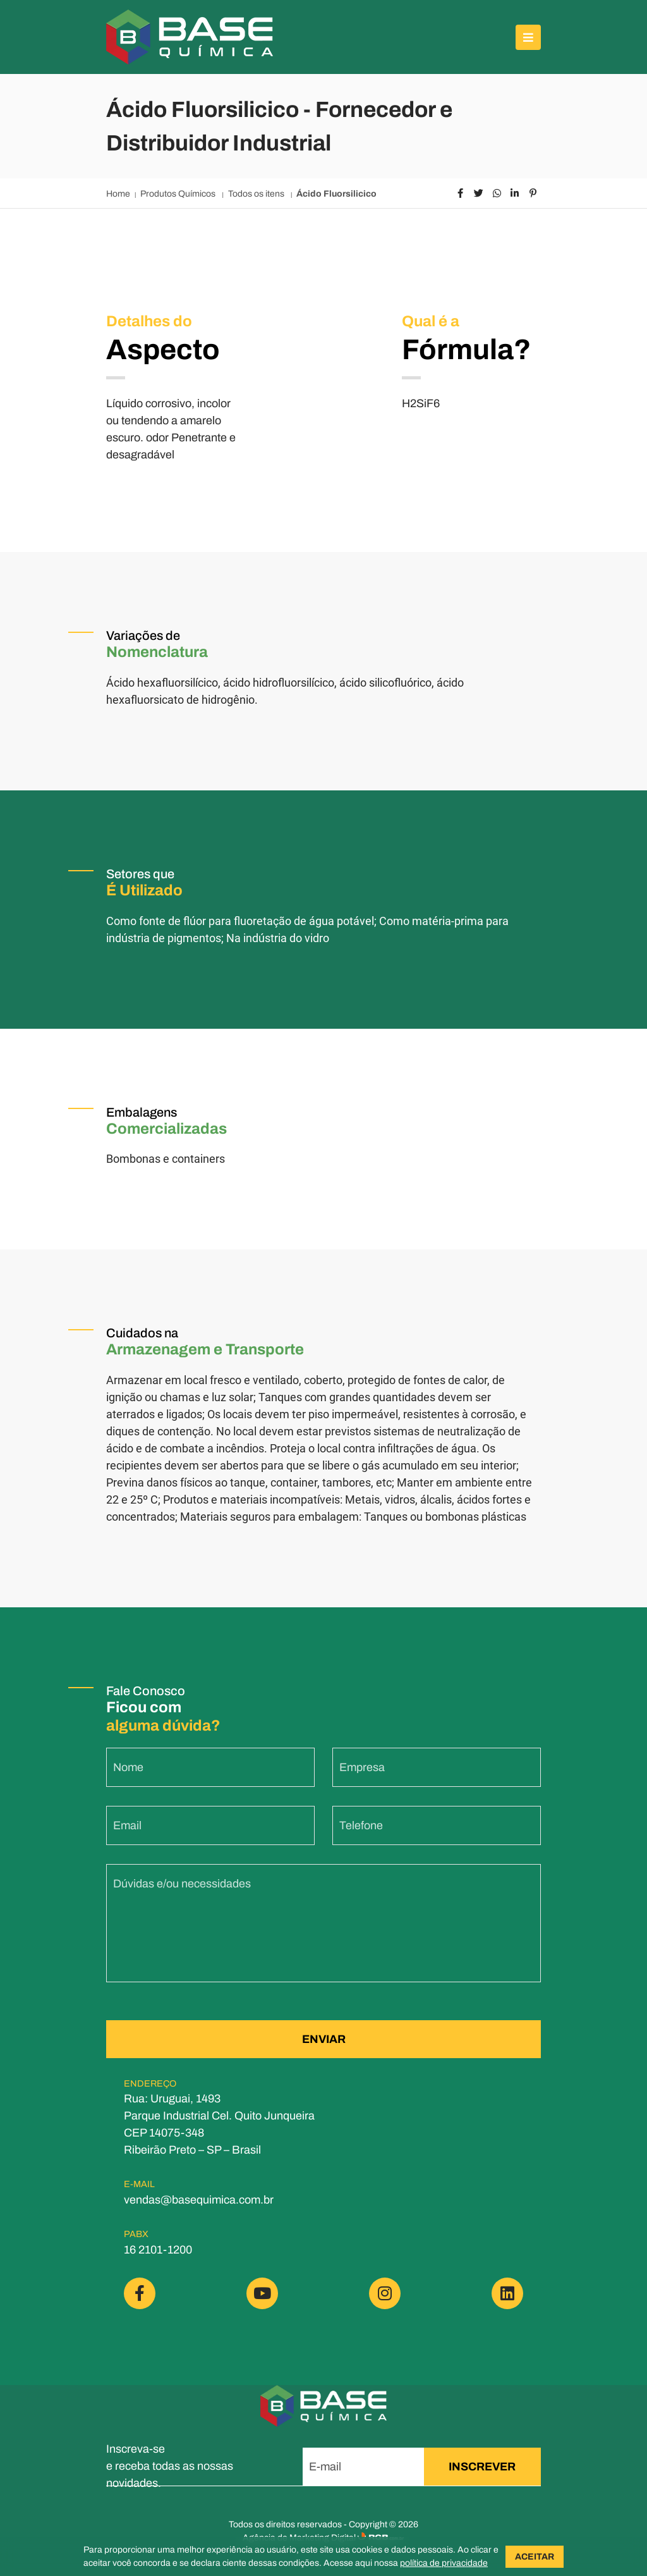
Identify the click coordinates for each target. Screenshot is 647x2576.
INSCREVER (482, 2466)
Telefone (361, 1869)
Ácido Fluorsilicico (336, 194)
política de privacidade (444, 2563)
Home (118, 194)
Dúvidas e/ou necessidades (182, 1928)
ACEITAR (534, 2556)
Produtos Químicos (178, 194)
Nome (128, 1811)
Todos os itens (257, 194)
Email (127, 1869)
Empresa (362, 1811)
